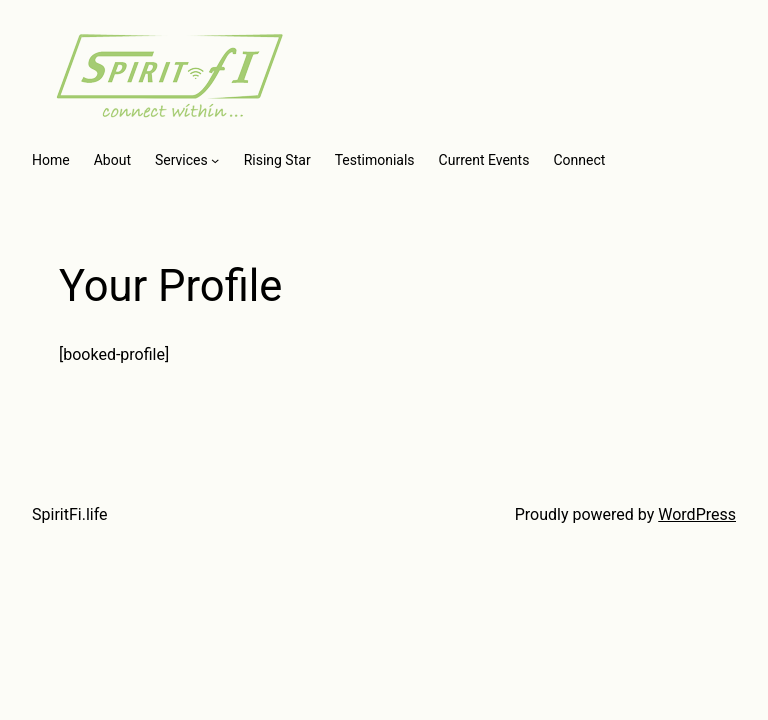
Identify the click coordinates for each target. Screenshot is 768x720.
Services (181, 160)
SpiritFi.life (70, 514)
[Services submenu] (215, 160)
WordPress (697, 514)
